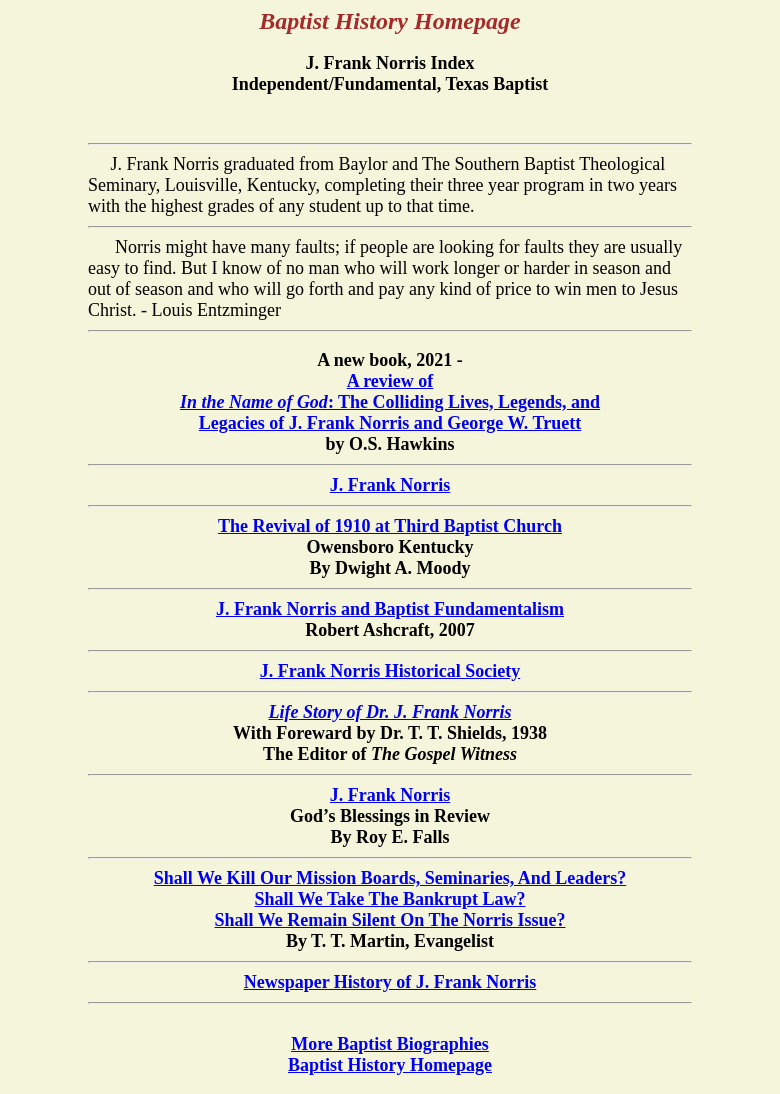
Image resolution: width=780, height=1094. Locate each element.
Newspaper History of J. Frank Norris (390, 982)
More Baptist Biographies (390, 1044)
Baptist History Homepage (390, 1065)
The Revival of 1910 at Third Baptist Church (390, 526)
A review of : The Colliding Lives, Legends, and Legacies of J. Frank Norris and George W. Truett (390, 402)
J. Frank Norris (390, 485)
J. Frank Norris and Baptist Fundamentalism (390, 609)
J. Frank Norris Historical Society (390, 671)
